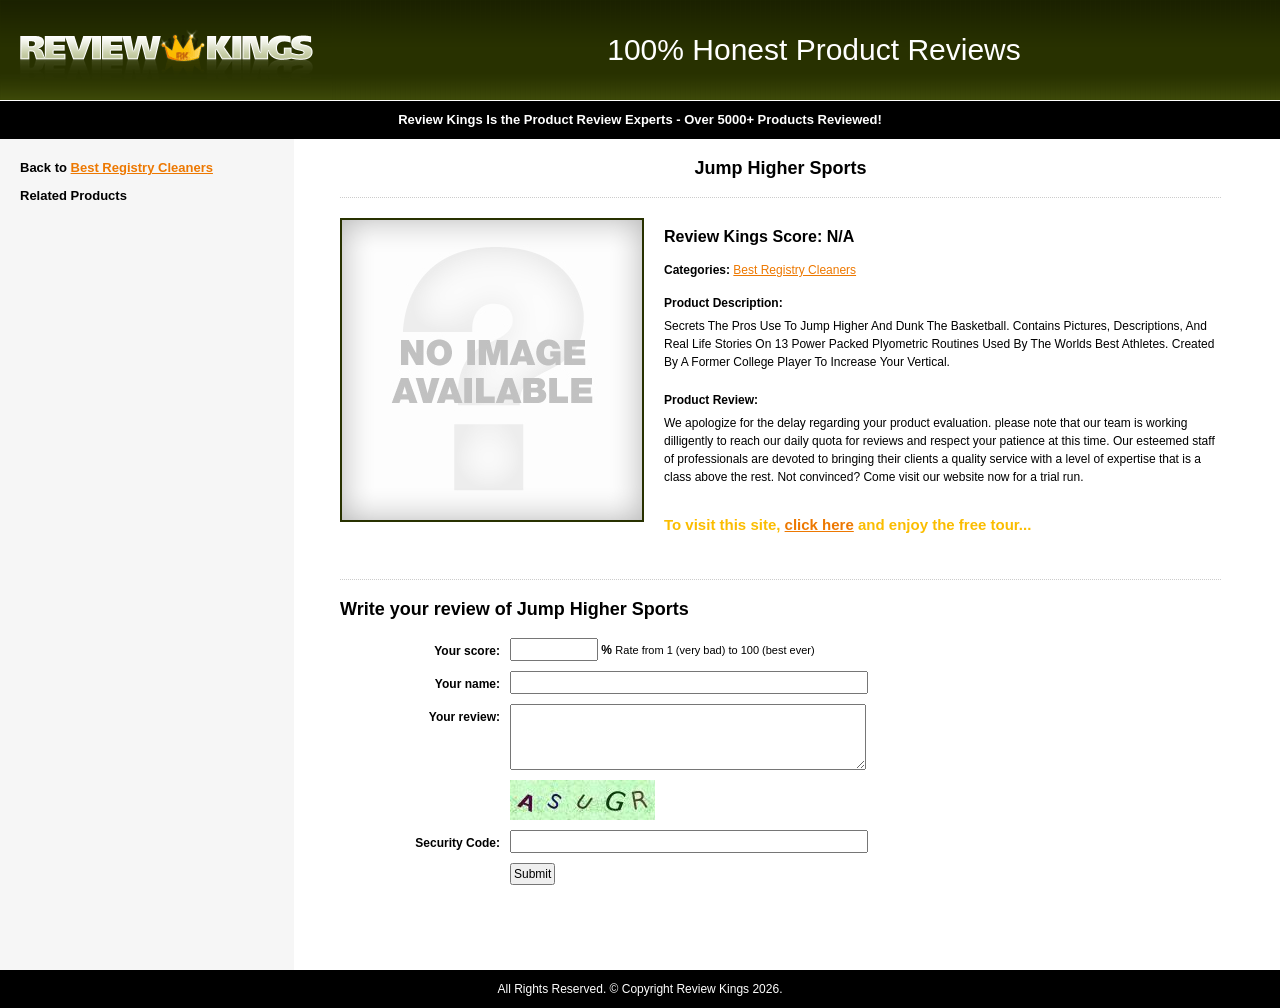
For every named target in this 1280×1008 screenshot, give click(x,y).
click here (819, 524)
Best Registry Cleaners (142, 167)
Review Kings (166, 50)
